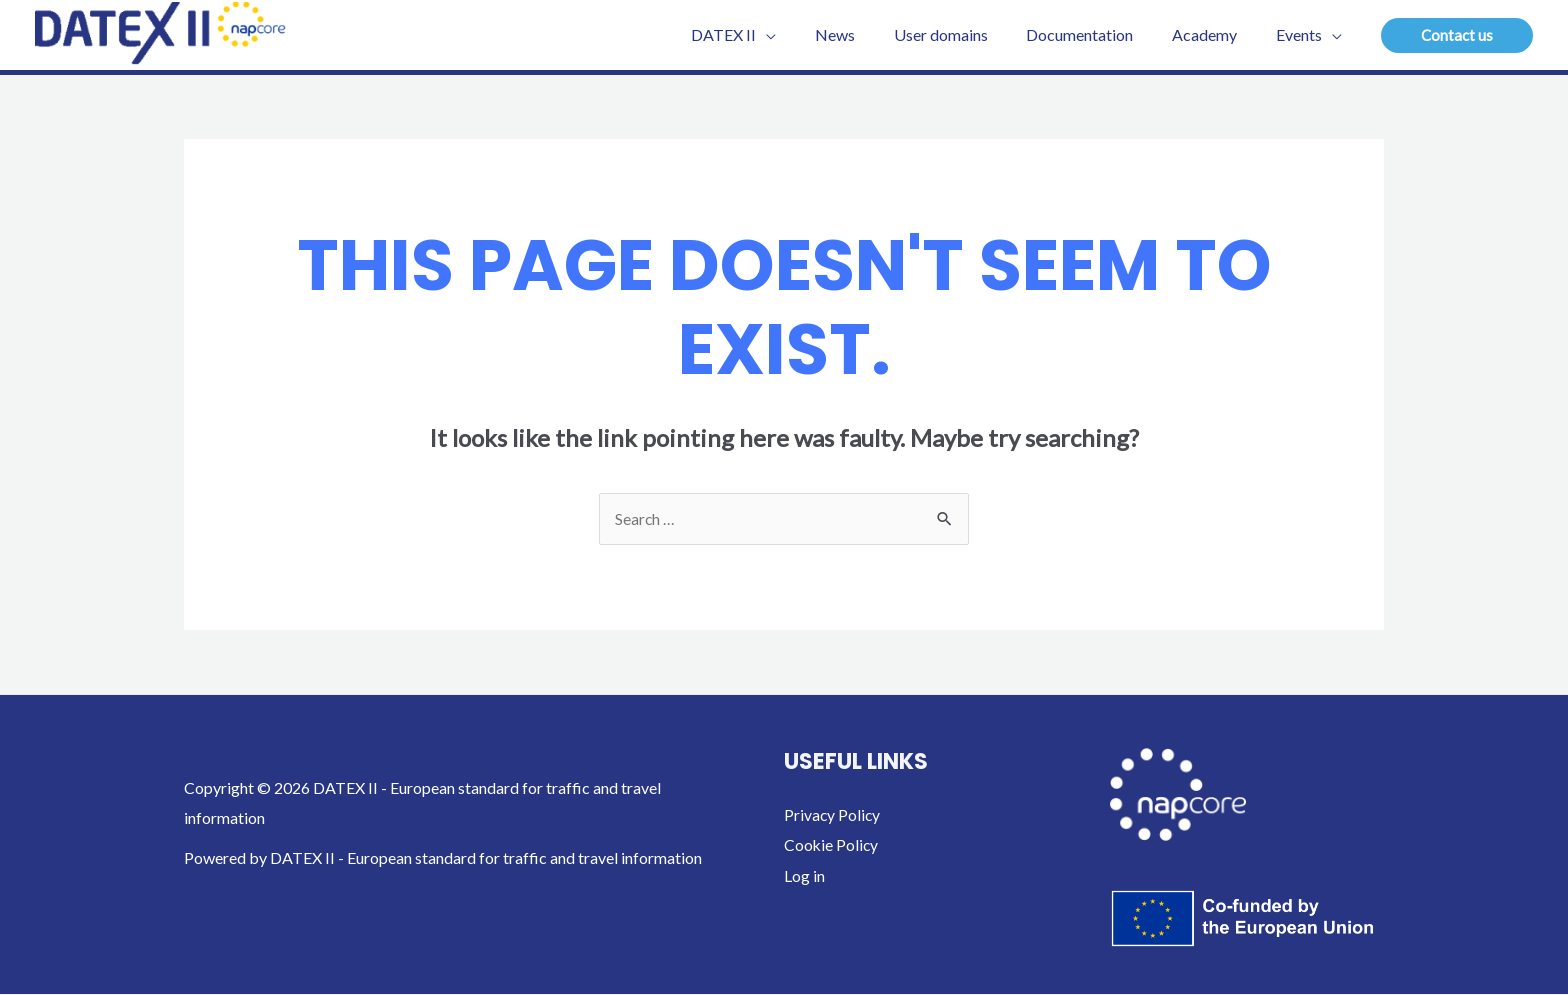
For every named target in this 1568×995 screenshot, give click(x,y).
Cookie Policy (832, 845)
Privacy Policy (833, 815)
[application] (803, 35)
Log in (804, 875)
